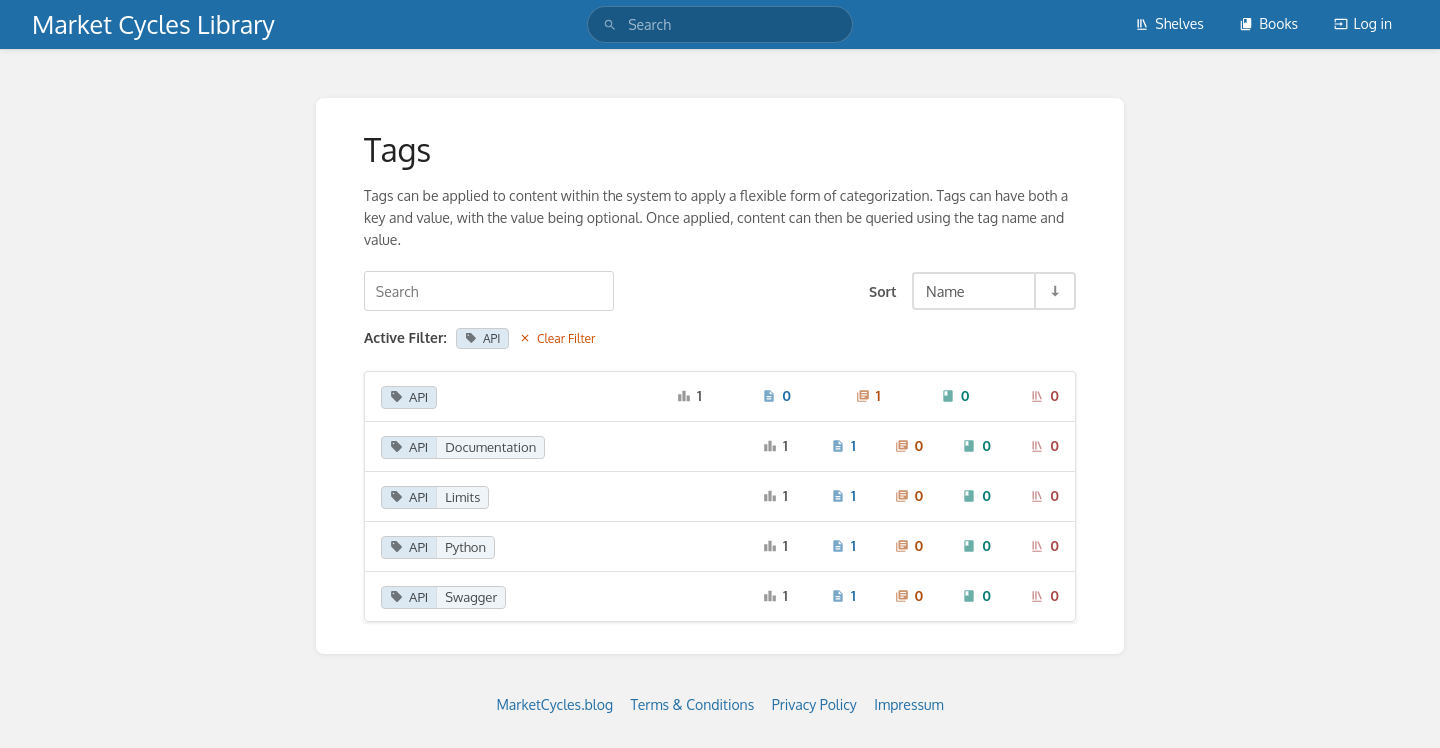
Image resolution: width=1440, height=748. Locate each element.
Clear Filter (557, 338)
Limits (462, 497)
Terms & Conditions (693, 704)
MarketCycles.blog (554, 704)
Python (465, 547)
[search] (720, 24)
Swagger (471, 597)
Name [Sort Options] (945, 291)
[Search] (610, 24)
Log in (1363, 23)
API (482, 338)
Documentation (490, 447)
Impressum (908, 704)
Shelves (1169, 23)
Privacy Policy (814, 704)
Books (1268, 23)
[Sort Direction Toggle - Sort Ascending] (1054, 291)
